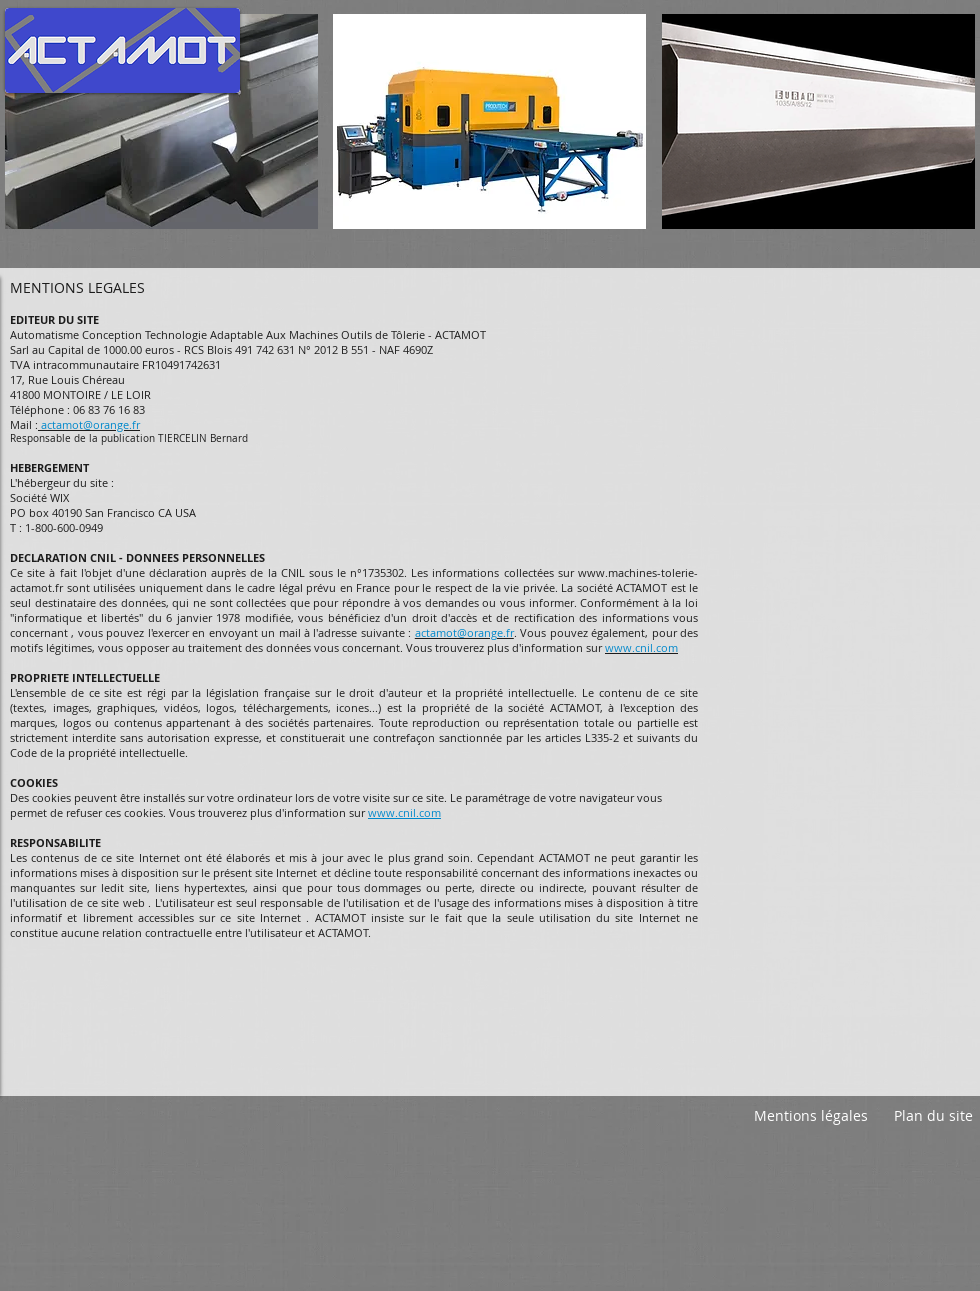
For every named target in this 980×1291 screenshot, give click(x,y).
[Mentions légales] (811, 1116)
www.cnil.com (404, 812)
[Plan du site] (933, 1116)
